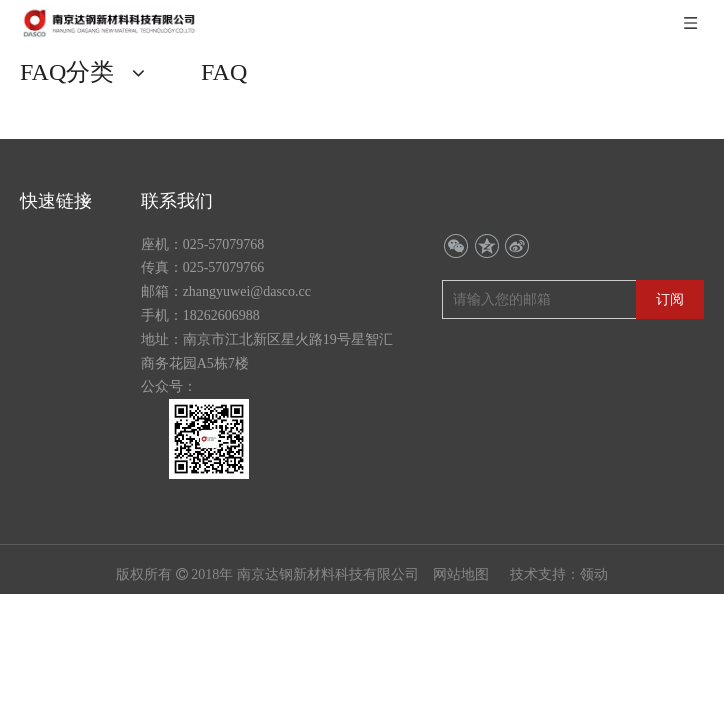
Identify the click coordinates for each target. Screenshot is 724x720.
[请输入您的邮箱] (535, 253)
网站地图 (463, 528)
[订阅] (670, 253)
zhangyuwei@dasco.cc (247, 245)
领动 (594, 528)
